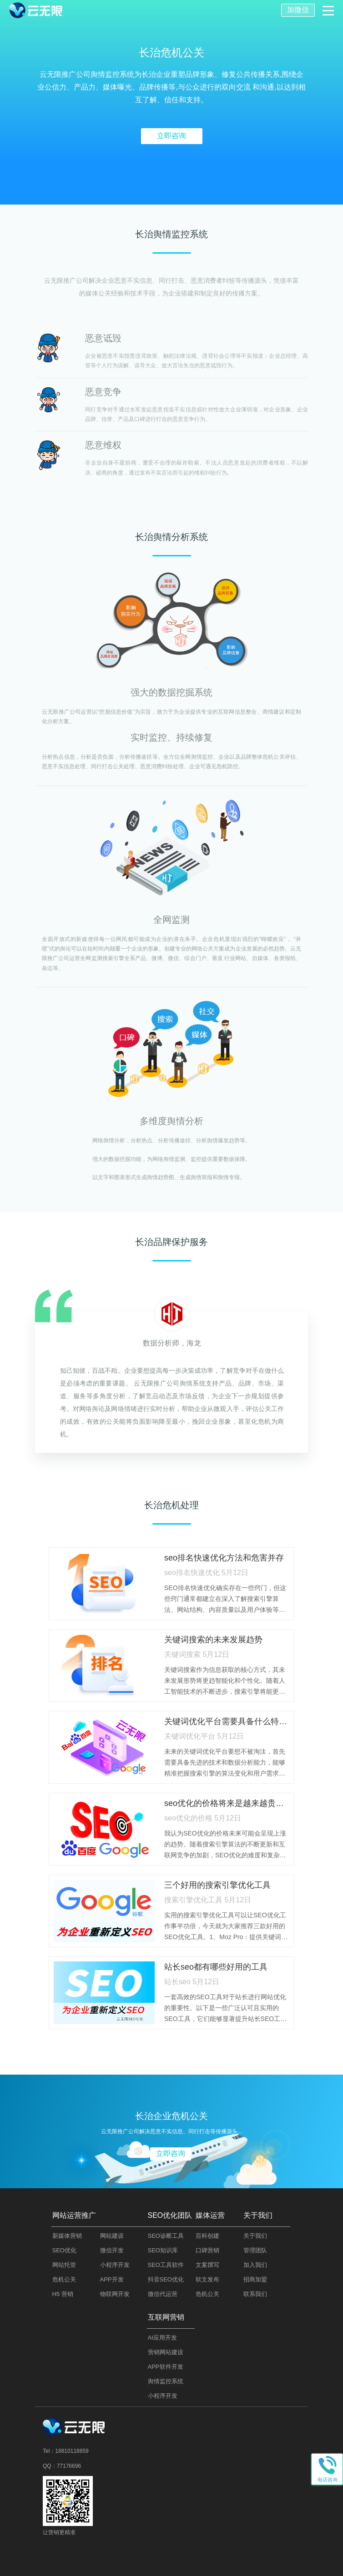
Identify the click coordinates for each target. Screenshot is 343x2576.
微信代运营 (162, 2294)
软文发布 (207, 2279)
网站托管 (64, 2264)
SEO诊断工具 (166, 2235)
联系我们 (255, 2294)
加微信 (298, 10)
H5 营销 (62, 2294)
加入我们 (255, 2264)
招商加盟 (255, 2279)
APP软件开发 (165, 2366)
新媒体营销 (67, 2235)
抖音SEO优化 (166, 2279)
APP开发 (112, 2279)
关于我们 (255, 2235)
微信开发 (112, 2250)
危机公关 (64, 2279)
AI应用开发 (162, 2337)
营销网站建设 (165, 2352)
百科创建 (207, 2235)
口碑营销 (207, 2250)
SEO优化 (64, 2250)
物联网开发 (115, 2294)
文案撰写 (207, 2264)
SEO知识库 (163, 2250)
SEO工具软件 (166, 2264)
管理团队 (255, 2250)
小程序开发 (115, 2264)
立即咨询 (171, 136)
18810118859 (71, 2451)
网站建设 (112, 2235)
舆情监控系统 (165, 2381)
